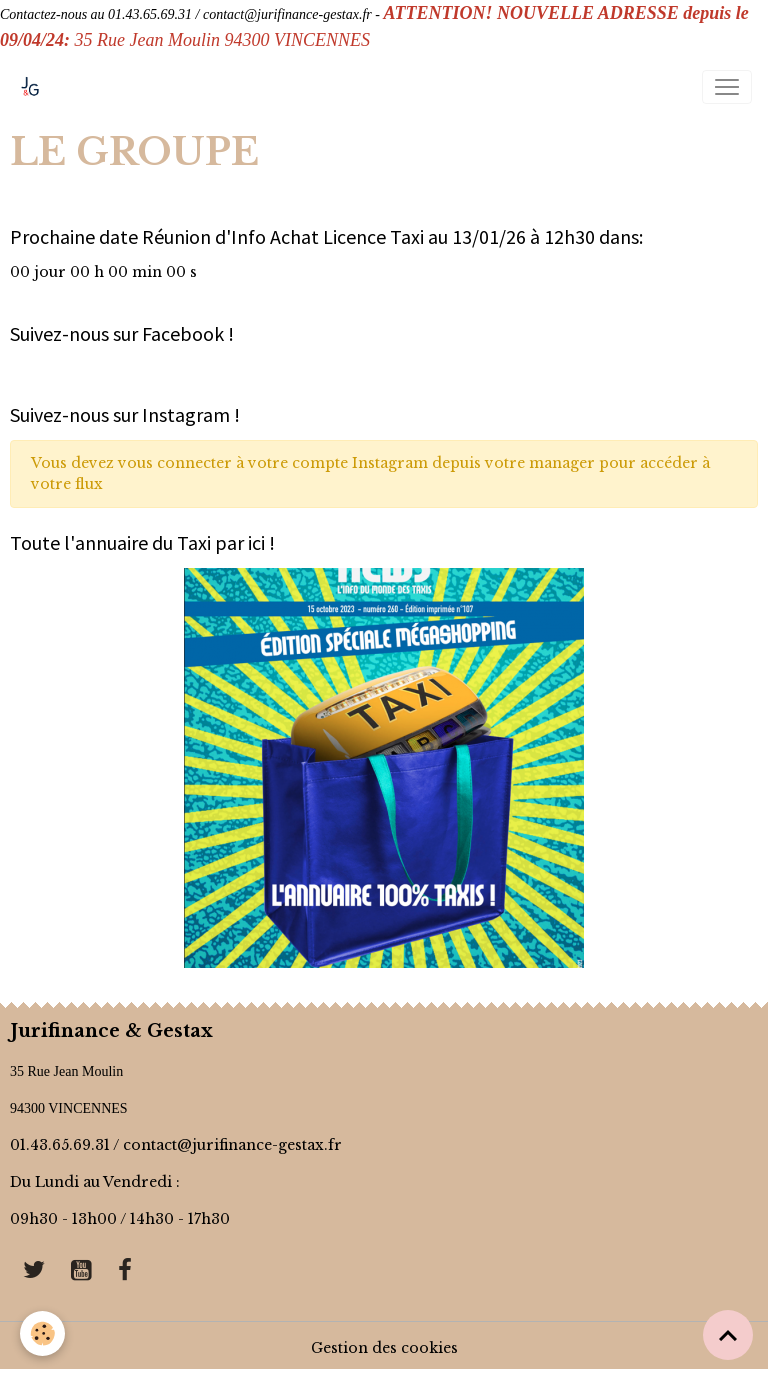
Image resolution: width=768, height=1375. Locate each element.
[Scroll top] (728, 1335)
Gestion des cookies (384, 1348)
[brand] (35, 87)
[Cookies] (42, 1333)
